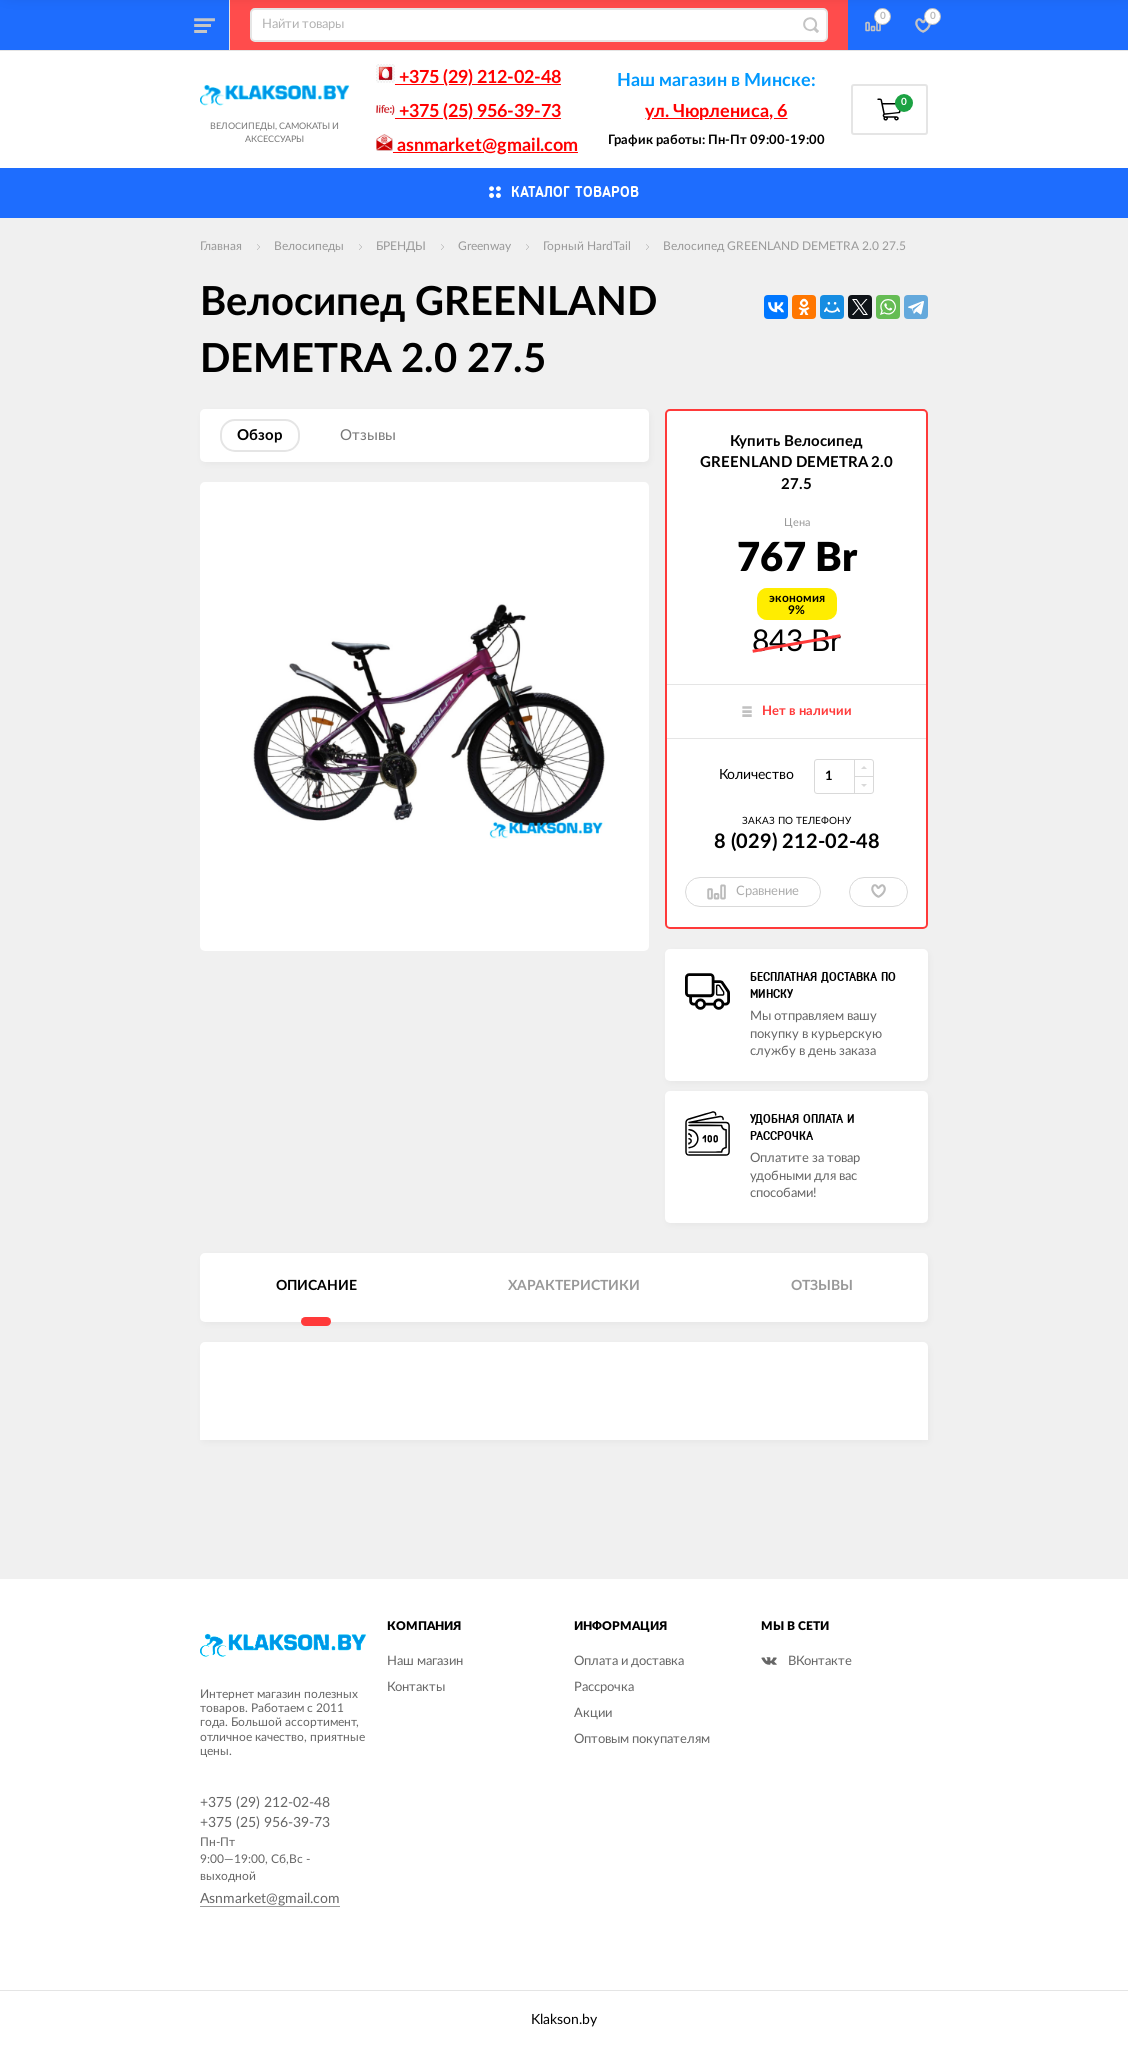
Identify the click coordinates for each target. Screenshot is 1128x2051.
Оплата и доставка (629, 1661)
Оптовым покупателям (642, 1739)
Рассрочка (604, 1687)
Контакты (416, 1687)
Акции (593, 1713)
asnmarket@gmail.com (477, 146)
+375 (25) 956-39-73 (468, 112)
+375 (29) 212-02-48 (468, 78)
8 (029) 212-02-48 (797, 842)
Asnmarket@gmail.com (270, 1899)
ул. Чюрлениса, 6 (716, 112)
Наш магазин (425, 1661)
